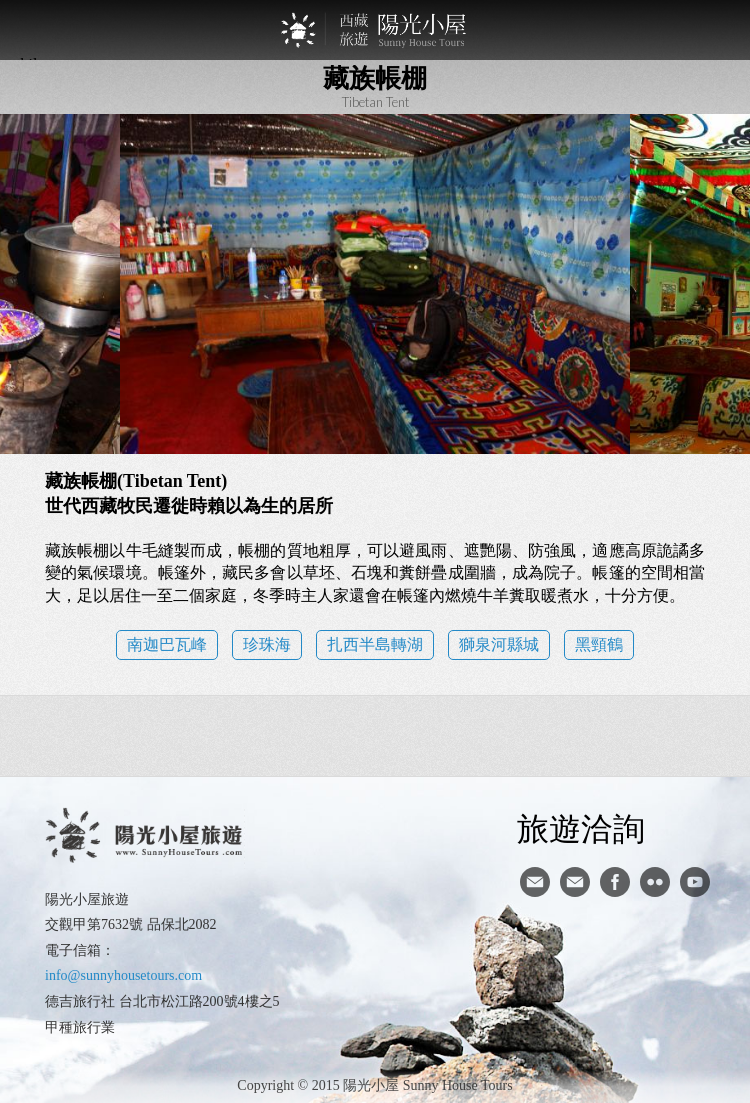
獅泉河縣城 (499, 644)
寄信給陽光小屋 (535, 882)
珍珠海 (267, 644)
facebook (615, 882)
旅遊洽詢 (581, 828)
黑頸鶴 (599, 644)
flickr (655, 882)
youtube (695, 882)
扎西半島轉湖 (375, 644)
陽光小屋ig (575, 882)
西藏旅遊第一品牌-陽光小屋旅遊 (375, 30)
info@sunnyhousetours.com (123, 975)
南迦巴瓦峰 (167, 644)
